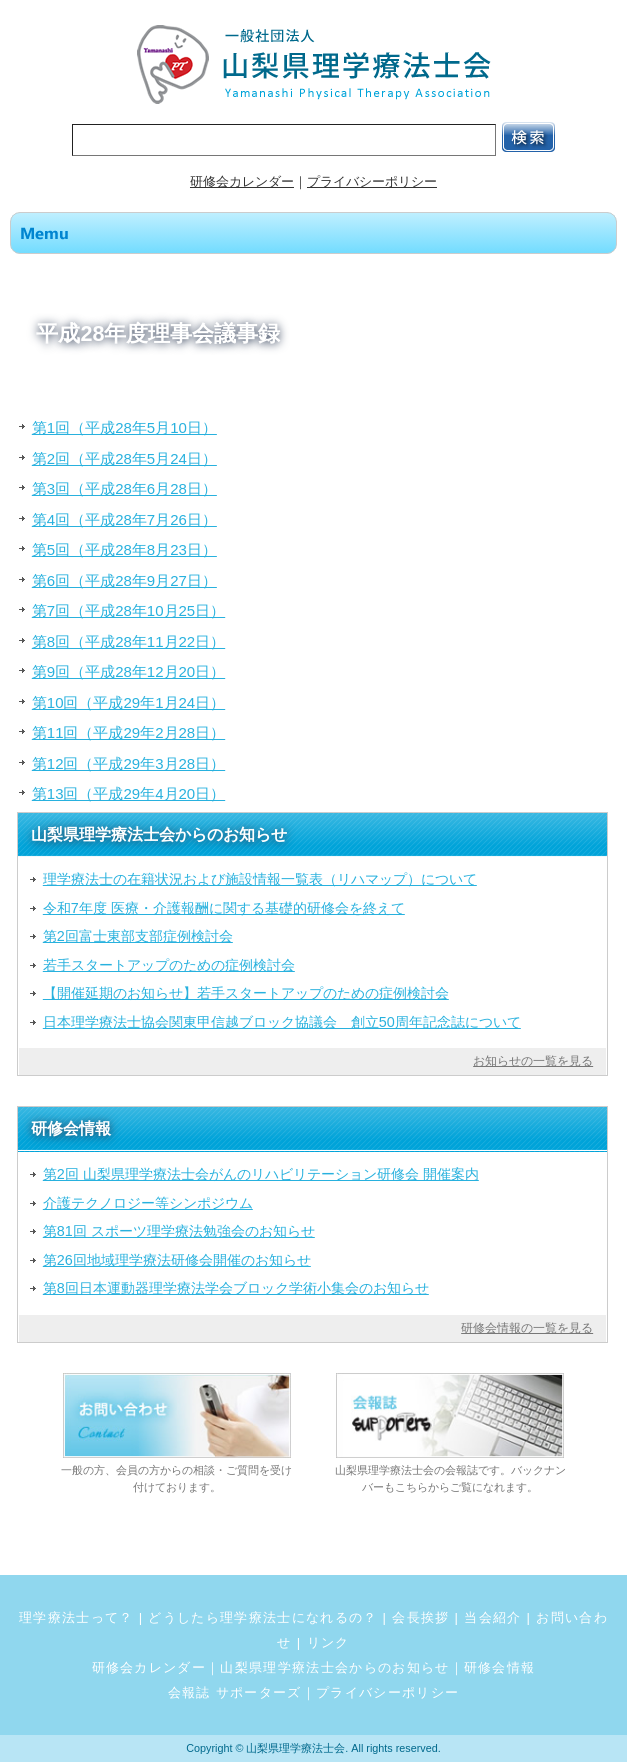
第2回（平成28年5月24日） (124, 458)
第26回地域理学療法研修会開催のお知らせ (177, 1260)
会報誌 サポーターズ (235, 1692)
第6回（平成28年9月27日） (124, 580)
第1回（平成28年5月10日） (124, 427)
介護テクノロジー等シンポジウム (148, 1203)
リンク (328, 1642)
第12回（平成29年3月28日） (128, 763)
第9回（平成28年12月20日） (128, 671)
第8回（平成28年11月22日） (128, 641)
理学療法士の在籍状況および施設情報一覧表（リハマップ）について (260, 879)
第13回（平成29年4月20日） (128, 793)
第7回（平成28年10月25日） (128, 610)
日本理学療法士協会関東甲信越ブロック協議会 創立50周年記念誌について (282, 1022)
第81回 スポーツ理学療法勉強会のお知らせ (179, 1231)
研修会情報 (500, 1667)
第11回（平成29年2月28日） (128, 732)
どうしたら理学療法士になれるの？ (262, 1617)
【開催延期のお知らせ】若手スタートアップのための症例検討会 (246, 993)
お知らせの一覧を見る (533, 1061)
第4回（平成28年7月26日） (124, 519)
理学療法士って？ (76, 1617)
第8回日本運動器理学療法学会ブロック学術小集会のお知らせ (236, 1288)
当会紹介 (492, 1617)
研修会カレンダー (242, 181)
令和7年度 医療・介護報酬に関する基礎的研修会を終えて (224, 908)
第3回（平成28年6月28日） (124, 488)
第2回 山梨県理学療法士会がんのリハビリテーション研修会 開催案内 (261, 1174)
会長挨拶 (420, 1617)
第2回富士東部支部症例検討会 (138, 936)
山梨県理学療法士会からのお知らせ (334, 1667)
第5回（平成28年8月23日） (124, 549)
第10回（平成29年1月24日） (128, 702)
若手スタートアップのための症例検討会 (169, 965)
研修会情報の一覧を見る (527, 1328)
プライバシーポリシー (372, 181)
